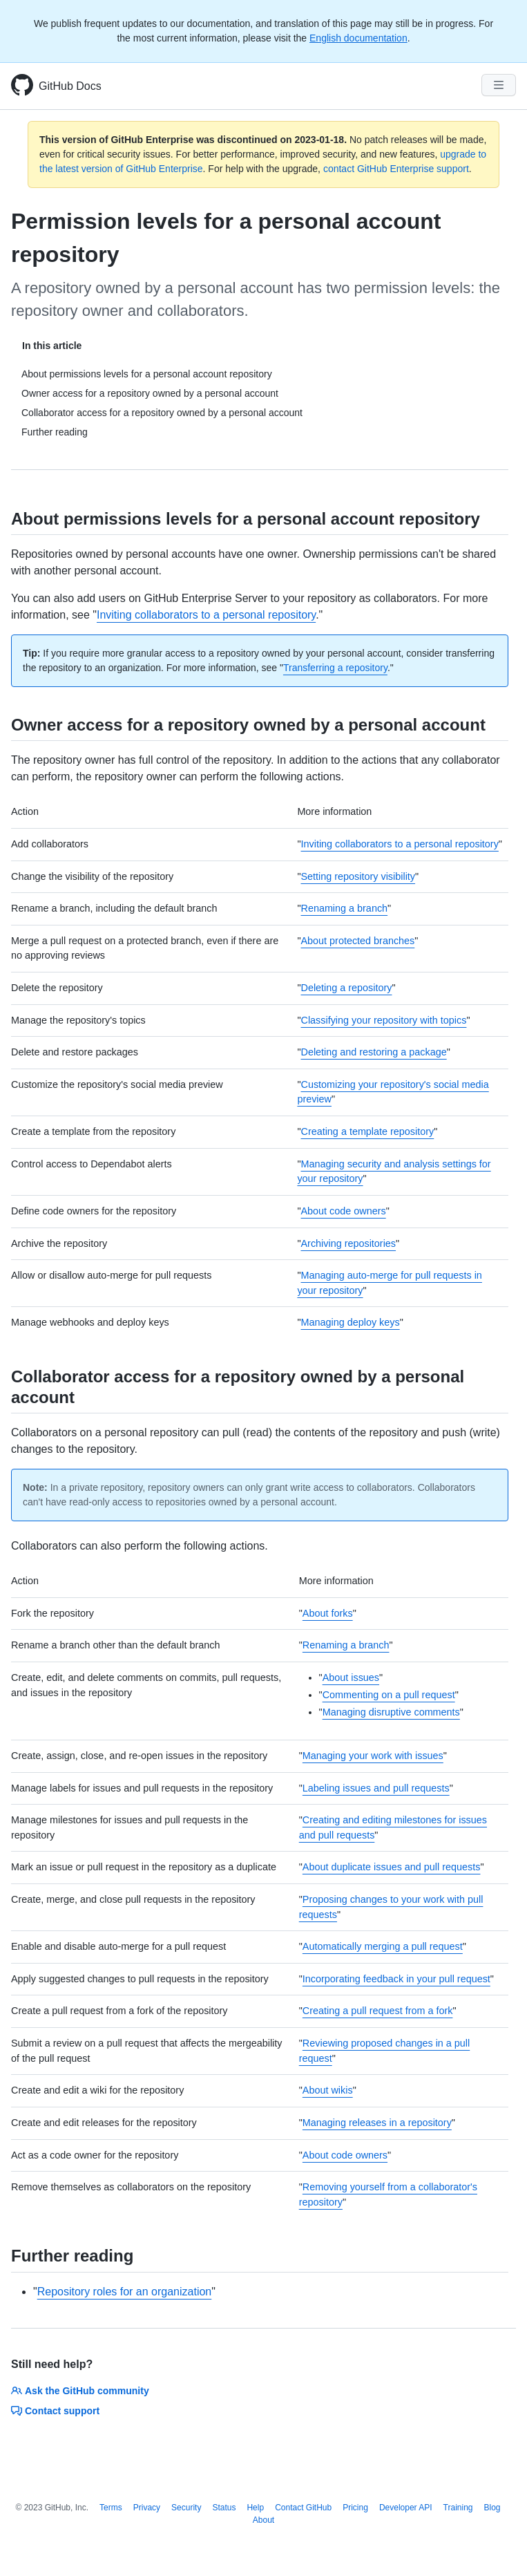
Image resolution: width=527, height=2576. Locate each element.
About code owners (342, 1210)
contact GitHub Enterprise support (396, 168)
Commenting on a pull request (389, 1694)
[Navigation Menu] (498, 85)
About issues (351, 1677)
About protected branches (357, 940)
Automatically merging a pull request (383, 1946)
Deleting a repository (346, 987)
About (263, 2520)
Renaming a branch (343, 908)
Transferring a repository (335, 667)
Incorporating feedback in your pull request (396, 1978)
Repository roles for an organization (124, 2291)
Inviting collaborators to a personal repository (206, 615)
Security (186, 2507)
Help (255, 2507)
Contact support (55, 2410)
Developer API (405, 2507)
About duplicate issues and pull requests (392, 1866)
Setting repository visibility (357, 876)
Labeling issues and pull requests (376, 1788)
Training (458, 2507)
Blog (492, 2507)
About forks (328, 1613)
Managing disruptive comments (391, 1712)
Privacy (146, 2507)
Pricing (355, 2507)
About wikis (328, 2090)
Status (224, 2507)
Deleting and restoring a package (373, 1051)
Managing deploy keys (349, 1322)
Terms (110, 2507)
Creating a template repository (367, 1131)
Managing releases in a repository (377, 2122)
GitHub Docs (70, 86)
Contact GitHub (303, 2507)
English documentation (358, 38)
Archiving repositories (348, 1243)
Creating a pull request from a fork (378, 2010)
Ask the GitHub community (80, 2390)
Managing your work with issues (373, 1755)
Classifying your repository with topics (383, 1020)
